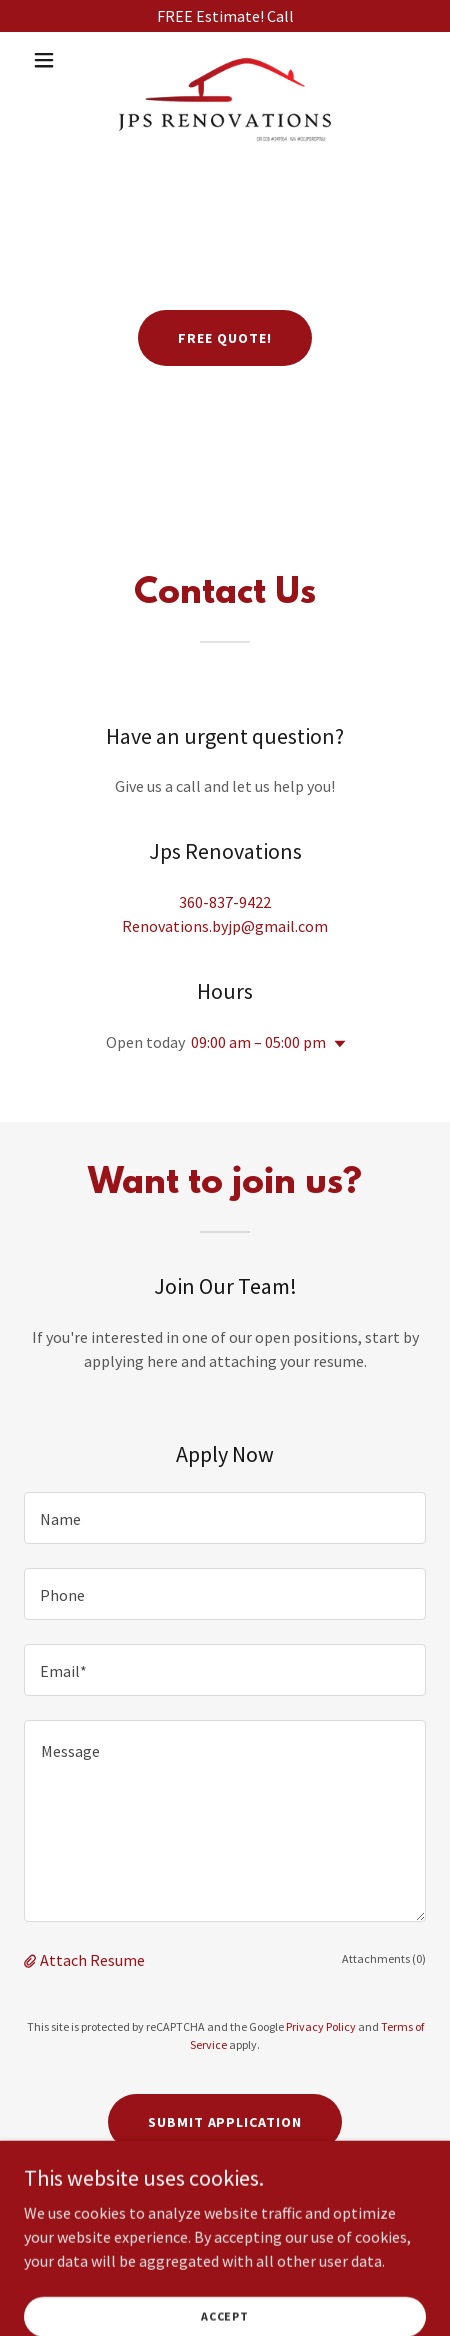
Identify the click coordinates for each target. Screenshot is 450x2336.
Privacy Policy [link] (321, 2026)
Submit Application (225, 2122)
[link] (225, 60)
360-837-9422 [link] (225, 902)
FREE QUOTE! (225, 338)
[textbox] (225, 1518)
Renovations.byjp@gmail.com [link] (225, 926)
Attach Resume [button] (92, 1960)
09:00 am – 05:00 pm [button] (258, 1042)
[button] (54, 60)
